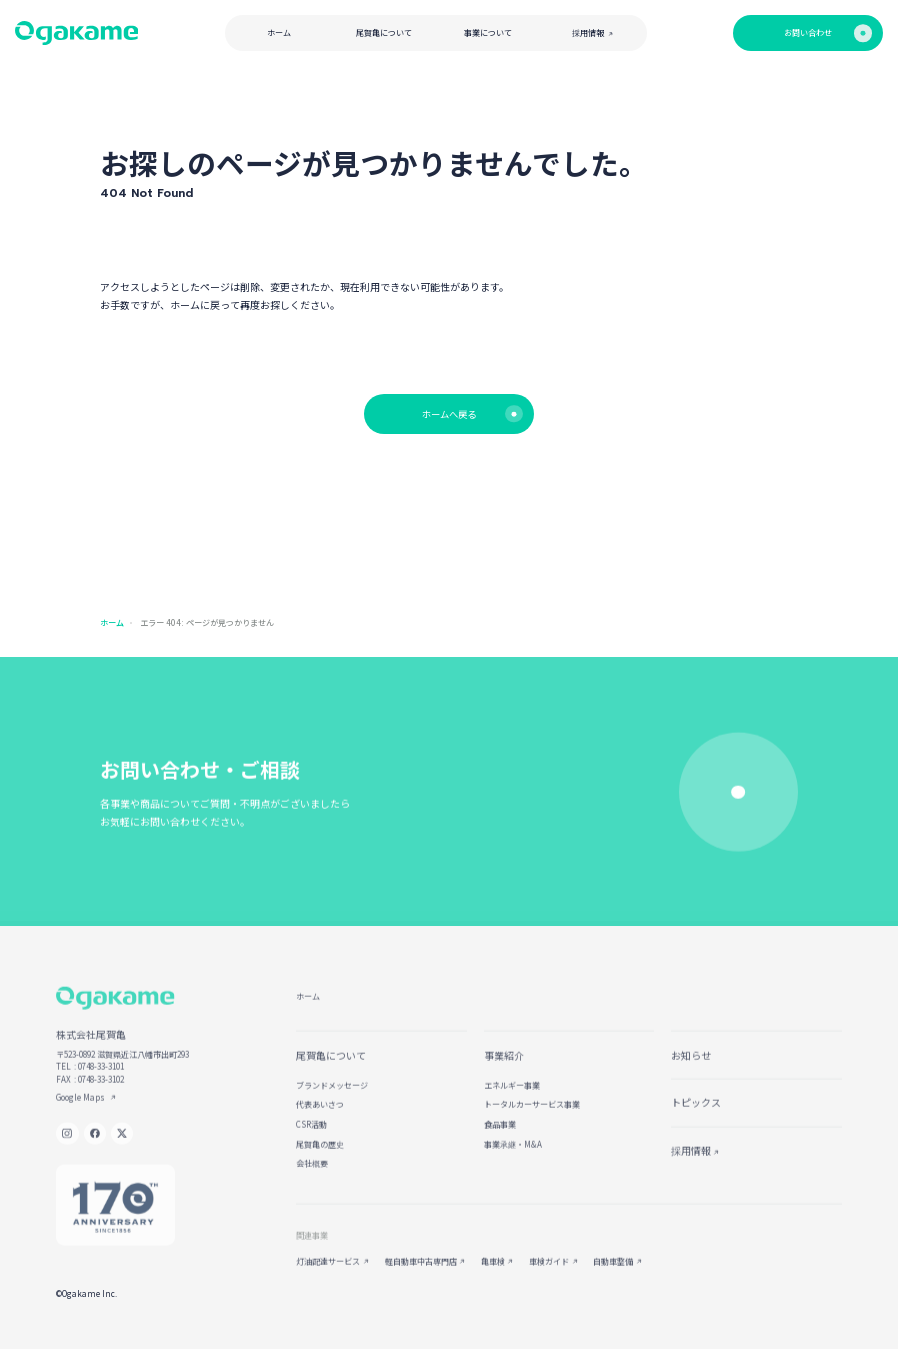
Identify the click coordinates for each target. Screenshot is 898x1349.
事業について (488, 32)
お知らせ (691, 1064)
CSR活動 (311, 1133)
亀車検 (493, 1270)
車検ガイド (549, 1270)
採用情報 (592, 32)
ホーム (279, 32)
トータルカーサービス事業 (532, 1114)
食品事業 (500, 1133)
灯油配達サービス (328, 1270)
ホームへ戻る (472, 413)
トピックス (696, 1112)
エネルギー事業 (512, 1094)
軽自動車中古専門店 (421, 1270)
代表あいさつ (320, 1114)
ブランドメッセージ (332, 1094)
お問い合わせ (828, 32)
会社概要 (312, 1173)
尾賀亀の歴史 (320, 1153)
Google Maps (81, 1106)
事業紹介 (504, 1064)
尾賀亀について (384, 32)
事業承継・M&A (513, 1153)
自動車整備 (613, 1270)
